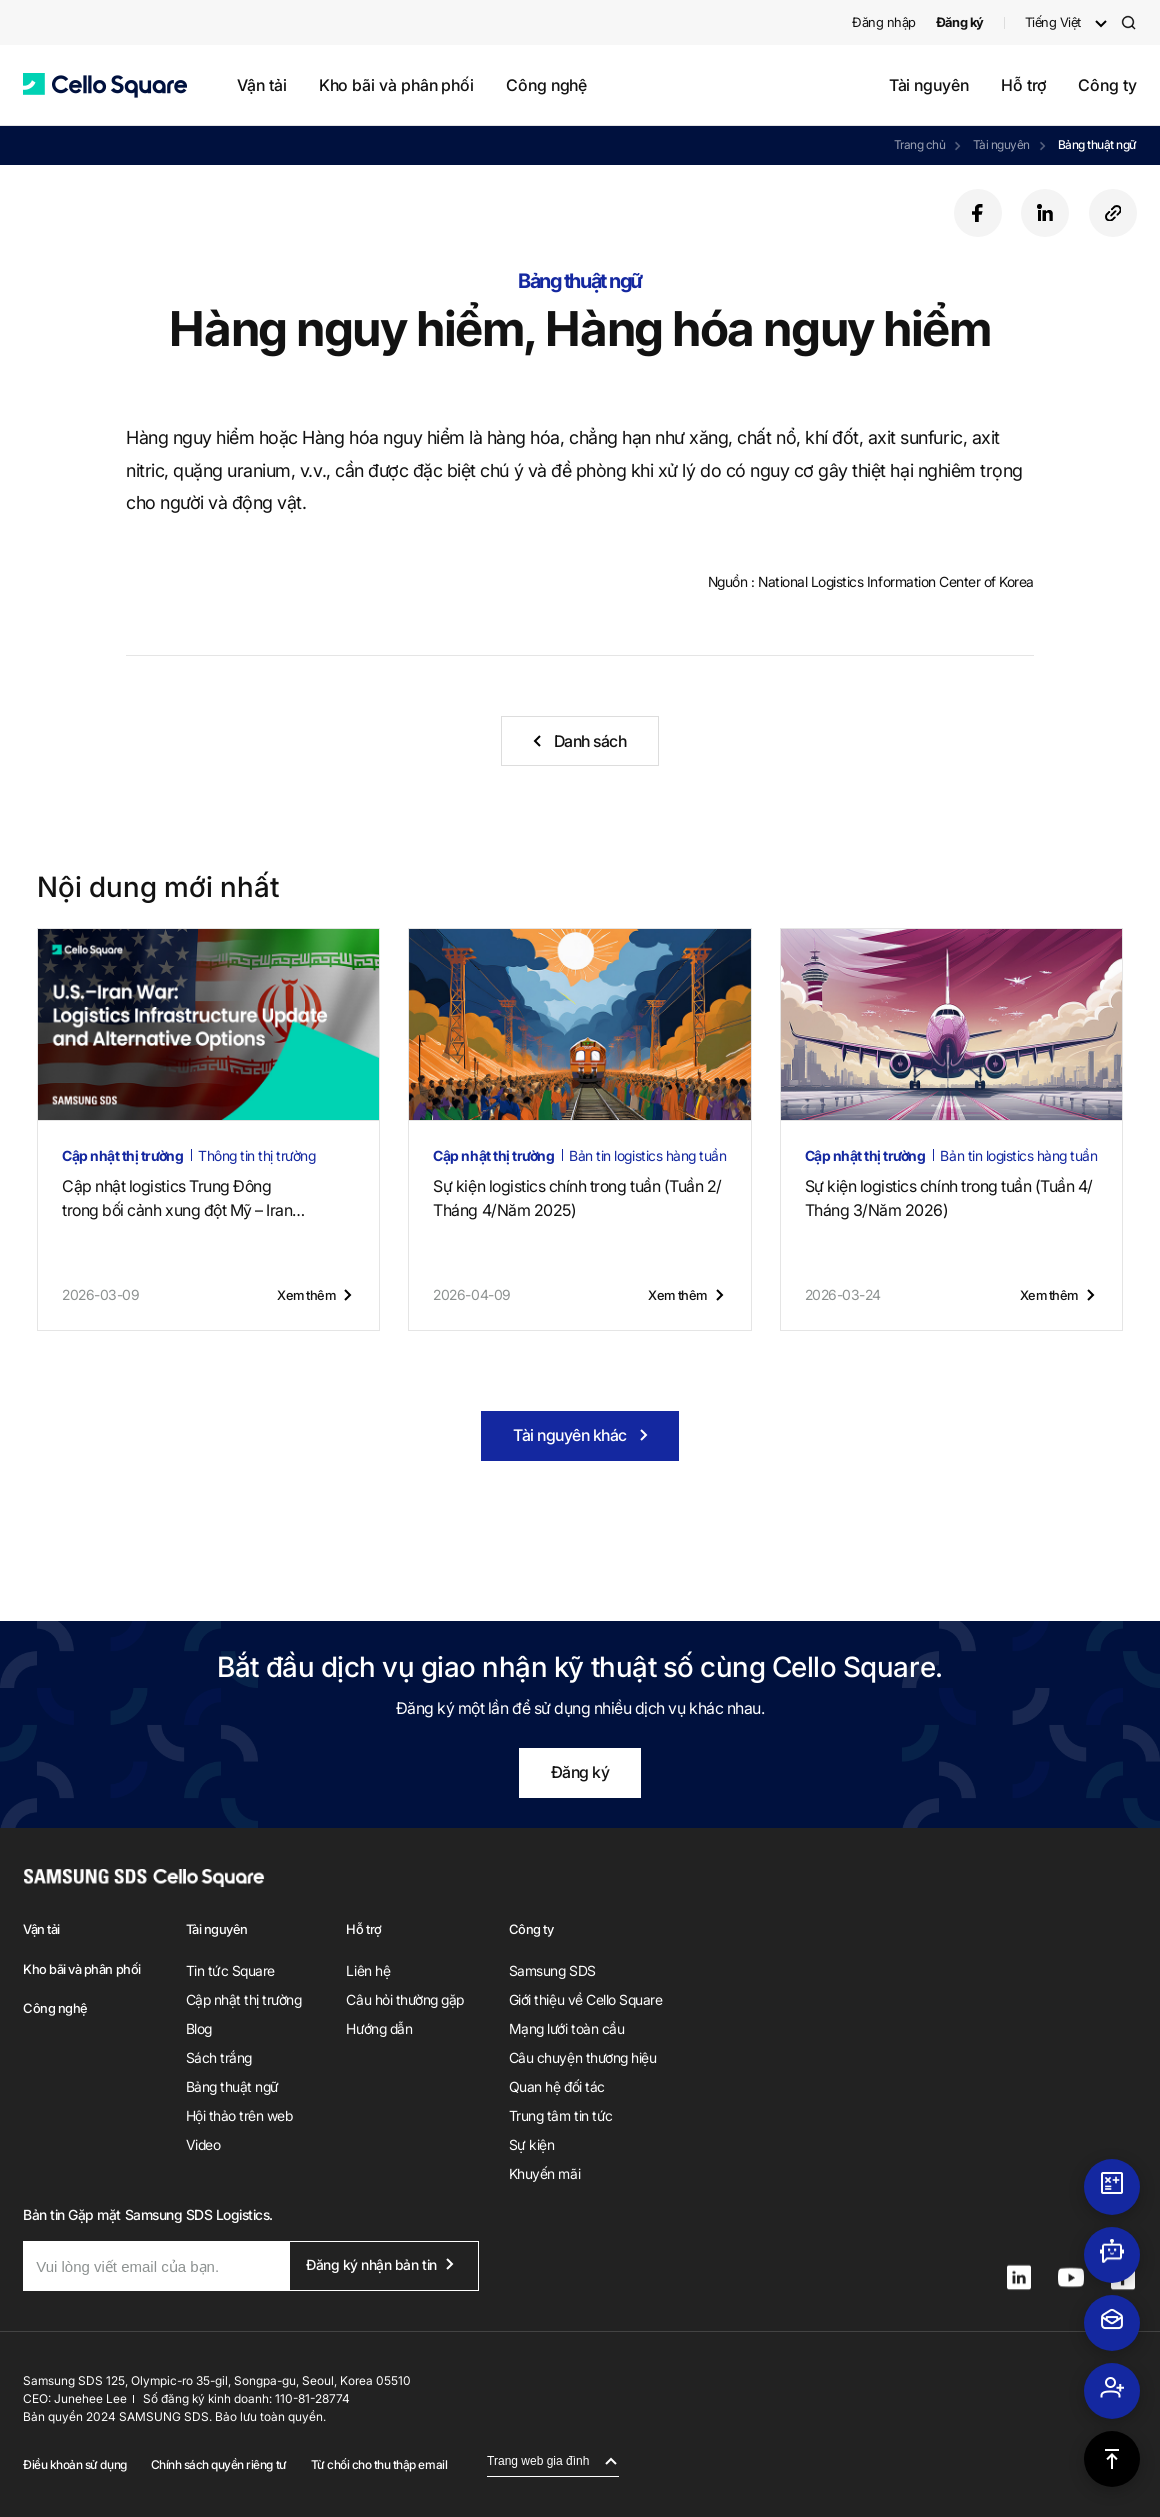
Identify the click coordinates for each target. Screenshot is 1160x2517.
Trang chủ (920, 144)
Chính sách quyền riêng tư (219, 2464)
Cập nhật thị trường (244, 1999)
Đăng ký (580, 1772)
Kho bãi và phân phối (396, 85)
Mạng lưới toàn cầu (566, 2028)
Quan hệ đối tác (557, 2086)
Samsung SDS (552, 1970)
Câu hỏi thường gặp (404, 1999)
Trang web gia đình (538, 2461)
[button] (105, 85)
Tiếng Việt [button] (1053, 22)
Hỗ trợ (1024, 85)
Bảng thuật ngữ (1097, 144)
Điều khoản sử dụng (74, 2464)
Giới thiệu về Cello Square (586, 1999)
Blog (199, 2028)
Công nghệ (546, 85)
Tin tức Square (230, 1970)
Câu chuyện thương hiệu (582, 2057)
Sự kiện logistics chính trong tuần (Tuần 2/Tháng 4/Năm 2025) (577, 1198)
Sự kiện (532, 2144)
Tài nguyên (929, 85)
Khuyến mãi (544, 2173)
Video (203, 2144)
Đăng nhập (884, 22)
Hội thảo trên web (239, 2115)
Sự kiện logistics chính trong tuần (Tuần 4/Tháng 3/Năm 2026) (949, 1198)
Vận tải (261, 85)
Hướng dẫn (379, 2028)
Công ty (1107, 85)
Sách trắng (219, 2057)
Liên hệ (368, 1970)
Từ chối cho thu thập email (379, 2464)
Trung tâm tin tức (561, 2115)
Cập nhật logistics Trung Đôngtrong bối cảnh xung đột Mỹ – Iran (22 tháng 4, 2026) (183, 1199)
